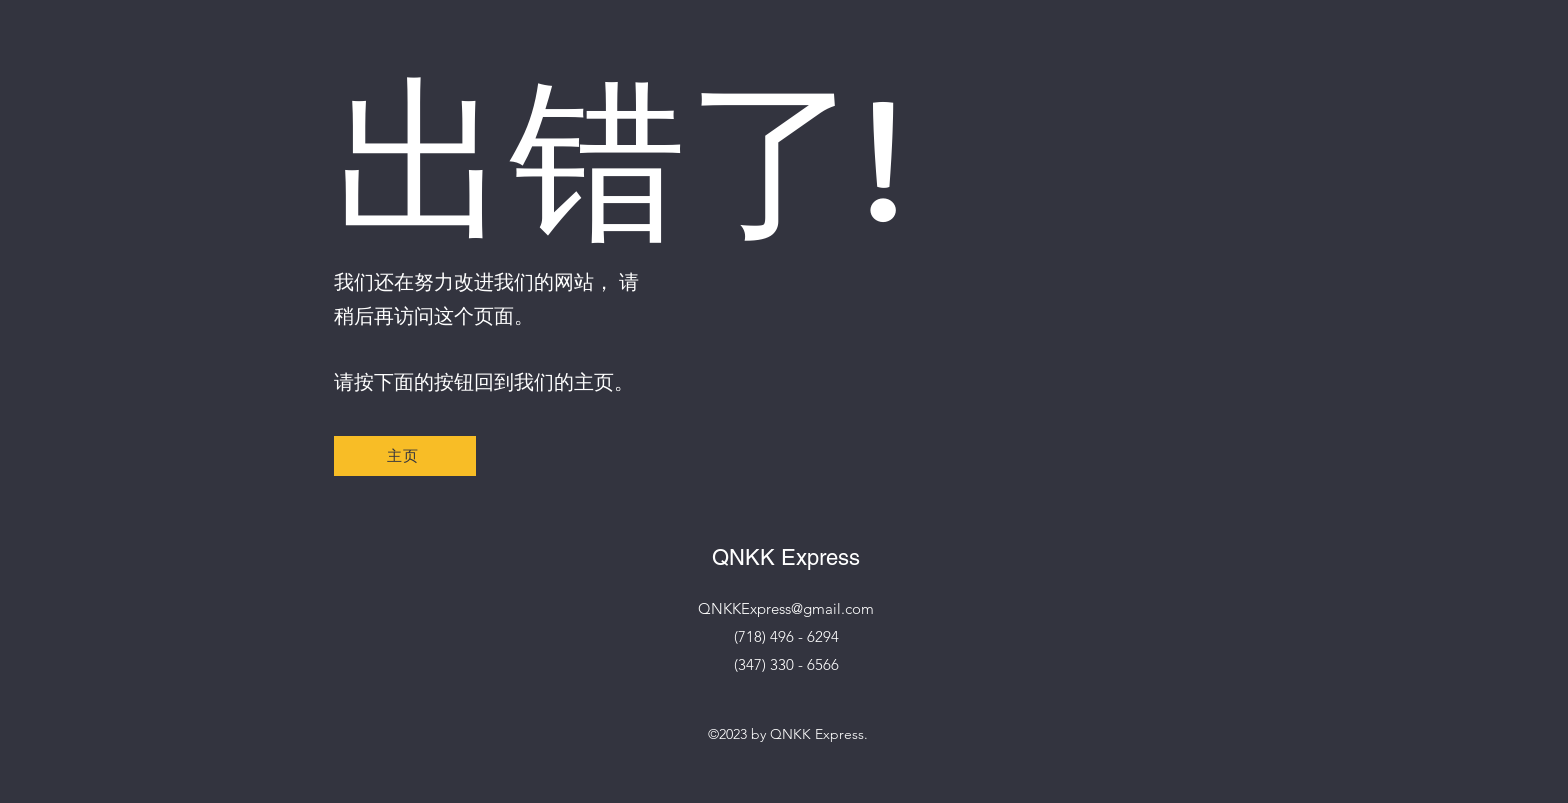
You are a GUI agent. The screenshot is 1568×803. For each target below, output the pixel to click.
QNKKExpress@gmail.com (786, 608)
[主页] (405, 456)
